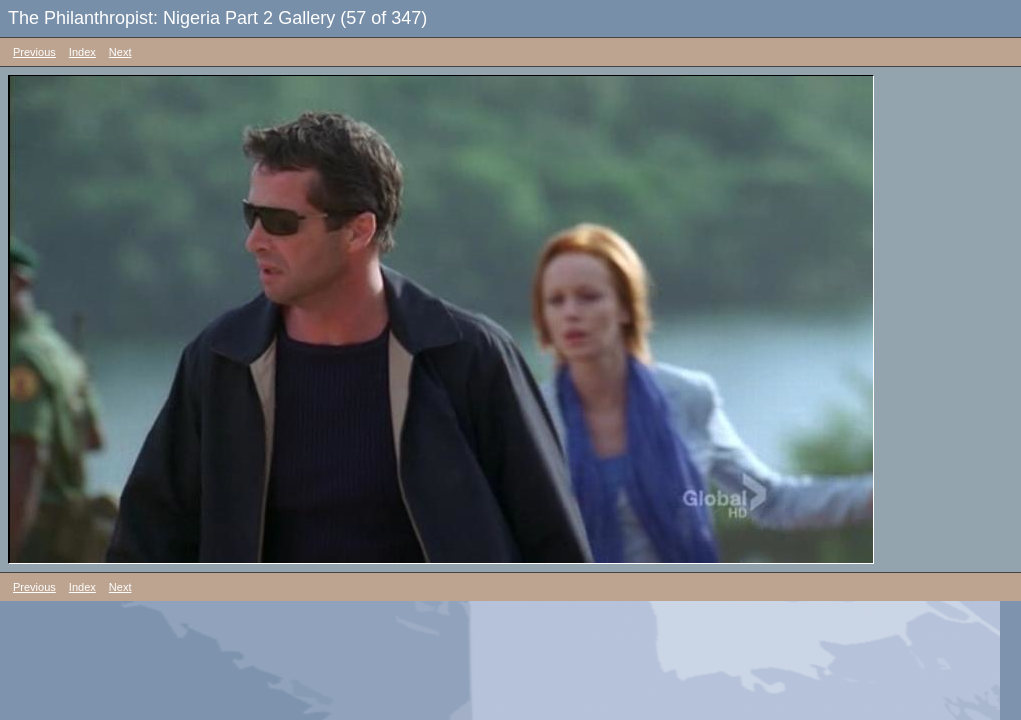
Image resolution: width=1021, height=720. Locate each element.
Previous (34, 52)
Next (120, 52)
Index (82, 52)
